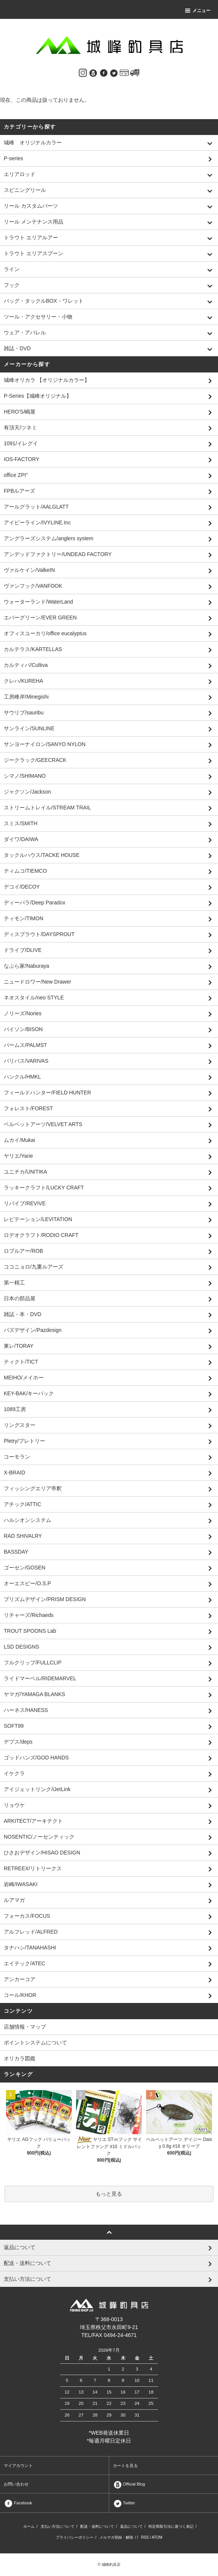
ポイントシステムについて (35, 2043)
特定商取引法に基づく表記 (171, 2526)
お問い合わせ (16, 2484)
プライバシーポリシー (74, 2537)
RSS (145, 2537)
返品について (131, 2526)
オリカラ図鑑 (19, 2058)
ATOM (157, 2537)
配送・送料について (97, 2526)
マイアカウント (18, 2465)
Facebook (18, 2503)
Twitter (124, 2503)
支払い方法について (58, 2526)
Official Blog (129, 2484)
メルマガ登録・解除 (116, 2537)
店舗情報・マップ (25, 2027)
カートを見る (125, 2465)
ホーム (29, 2526)
